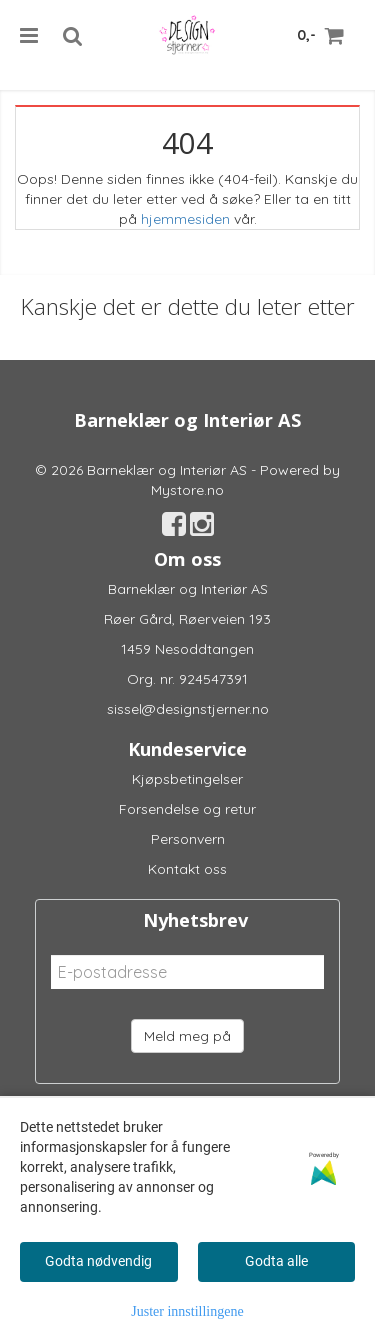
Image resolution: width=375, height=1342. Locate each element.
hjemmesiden (185, 219)
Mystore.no (187, 490)
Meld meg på (187, 1036)
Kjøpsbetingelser (187, 779)
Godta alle (276, 1261)
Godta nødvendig (98, 1261)
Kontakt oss (187, 869)
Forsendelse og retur (187, 809)
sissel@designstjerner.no (188, 709)
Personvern (188, 839)
